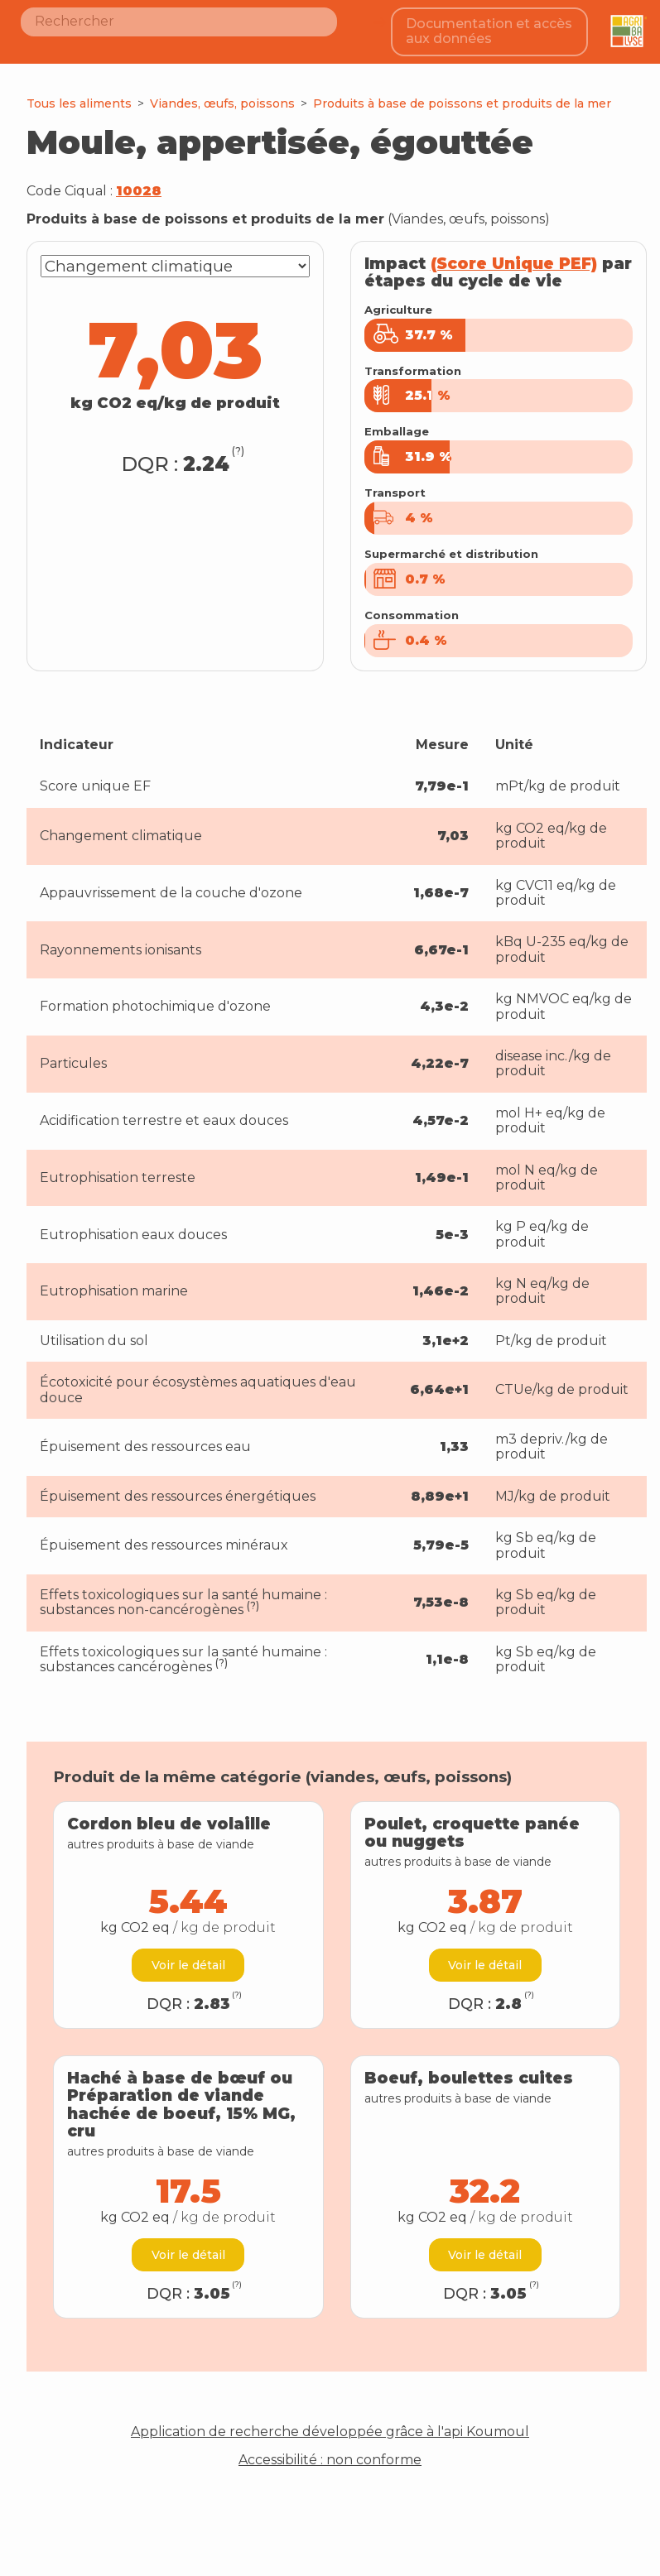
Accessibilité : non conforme (330, 2446)
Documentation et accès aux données (492, 24)
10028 (138, 177)
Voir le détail (188, 1951)
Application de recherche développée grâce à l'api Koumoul (330, 2418)
